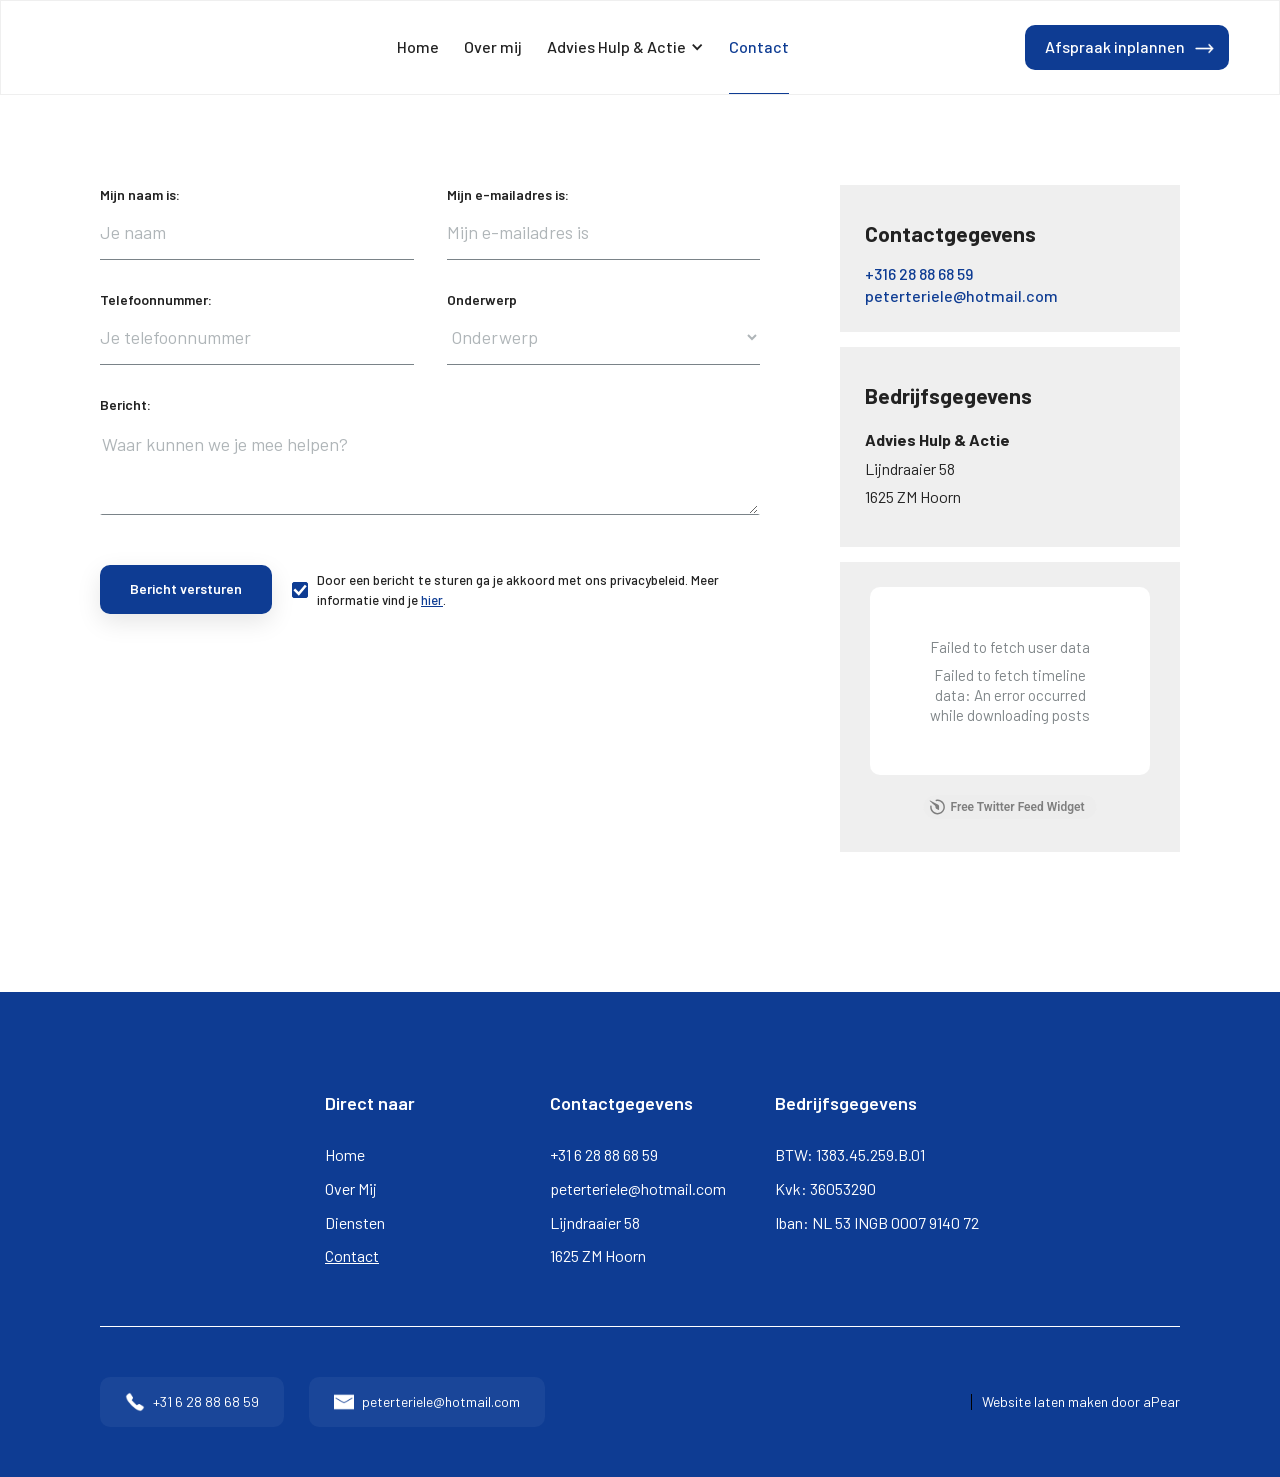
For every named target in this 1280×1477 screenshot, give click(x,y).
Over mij (493, 46)
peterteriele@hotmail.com (638, 1188)
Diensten (355, 1222)
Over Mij (351, 1188)
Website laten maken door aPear (1081, 1402)
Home (418, 46)
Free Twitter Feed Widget (1007, 807)
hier (432, 600)
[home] (106, 48)
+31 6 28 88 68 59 (604, 1154)
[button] (625, 47)
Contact (759, 46)
